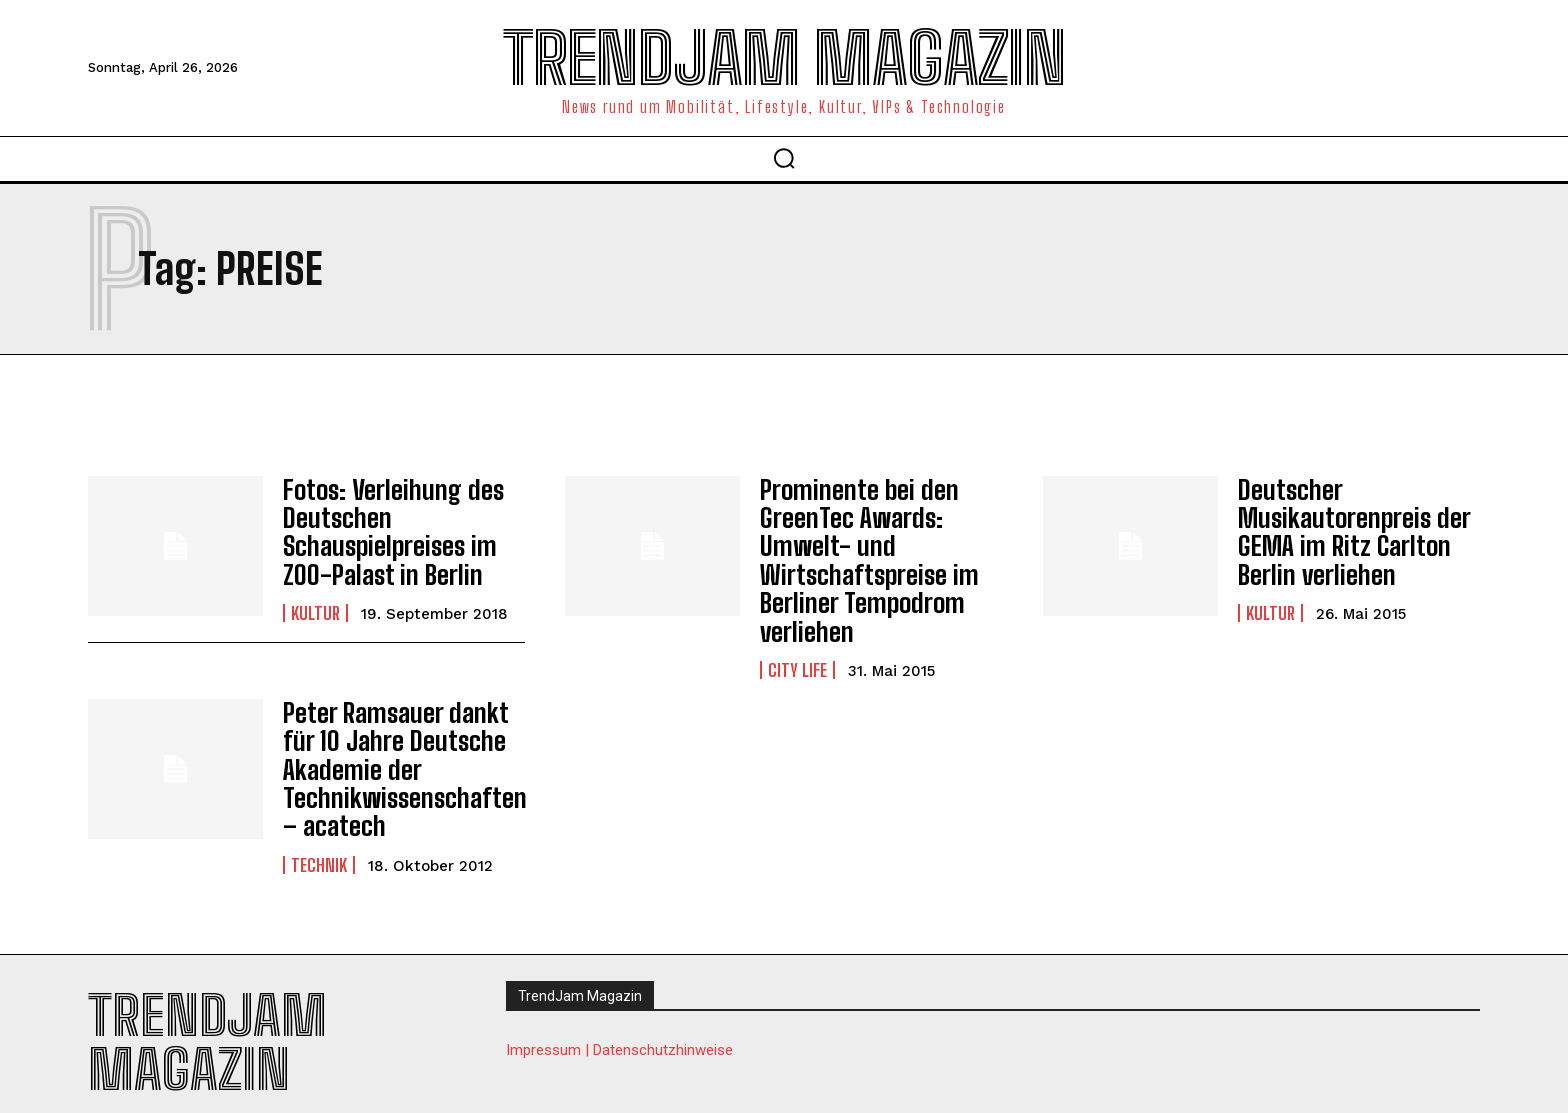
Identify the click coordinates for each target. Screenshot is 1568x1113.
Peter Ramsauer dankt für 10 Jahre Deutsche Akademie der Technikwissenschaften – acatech (396, 752)
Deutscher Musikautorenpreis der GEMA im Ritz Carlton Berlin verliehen (1346, 528)
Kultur (315, 606)
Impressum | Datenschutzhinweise (619, 1028)
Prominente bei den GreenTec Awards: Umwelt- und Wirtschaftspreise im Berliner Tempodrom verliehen (862, 554)
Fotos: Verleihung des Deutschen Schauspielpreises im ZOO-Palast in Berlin (384, 528)
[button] (784, 158)
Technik (319, 843)
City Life (797, 658)
